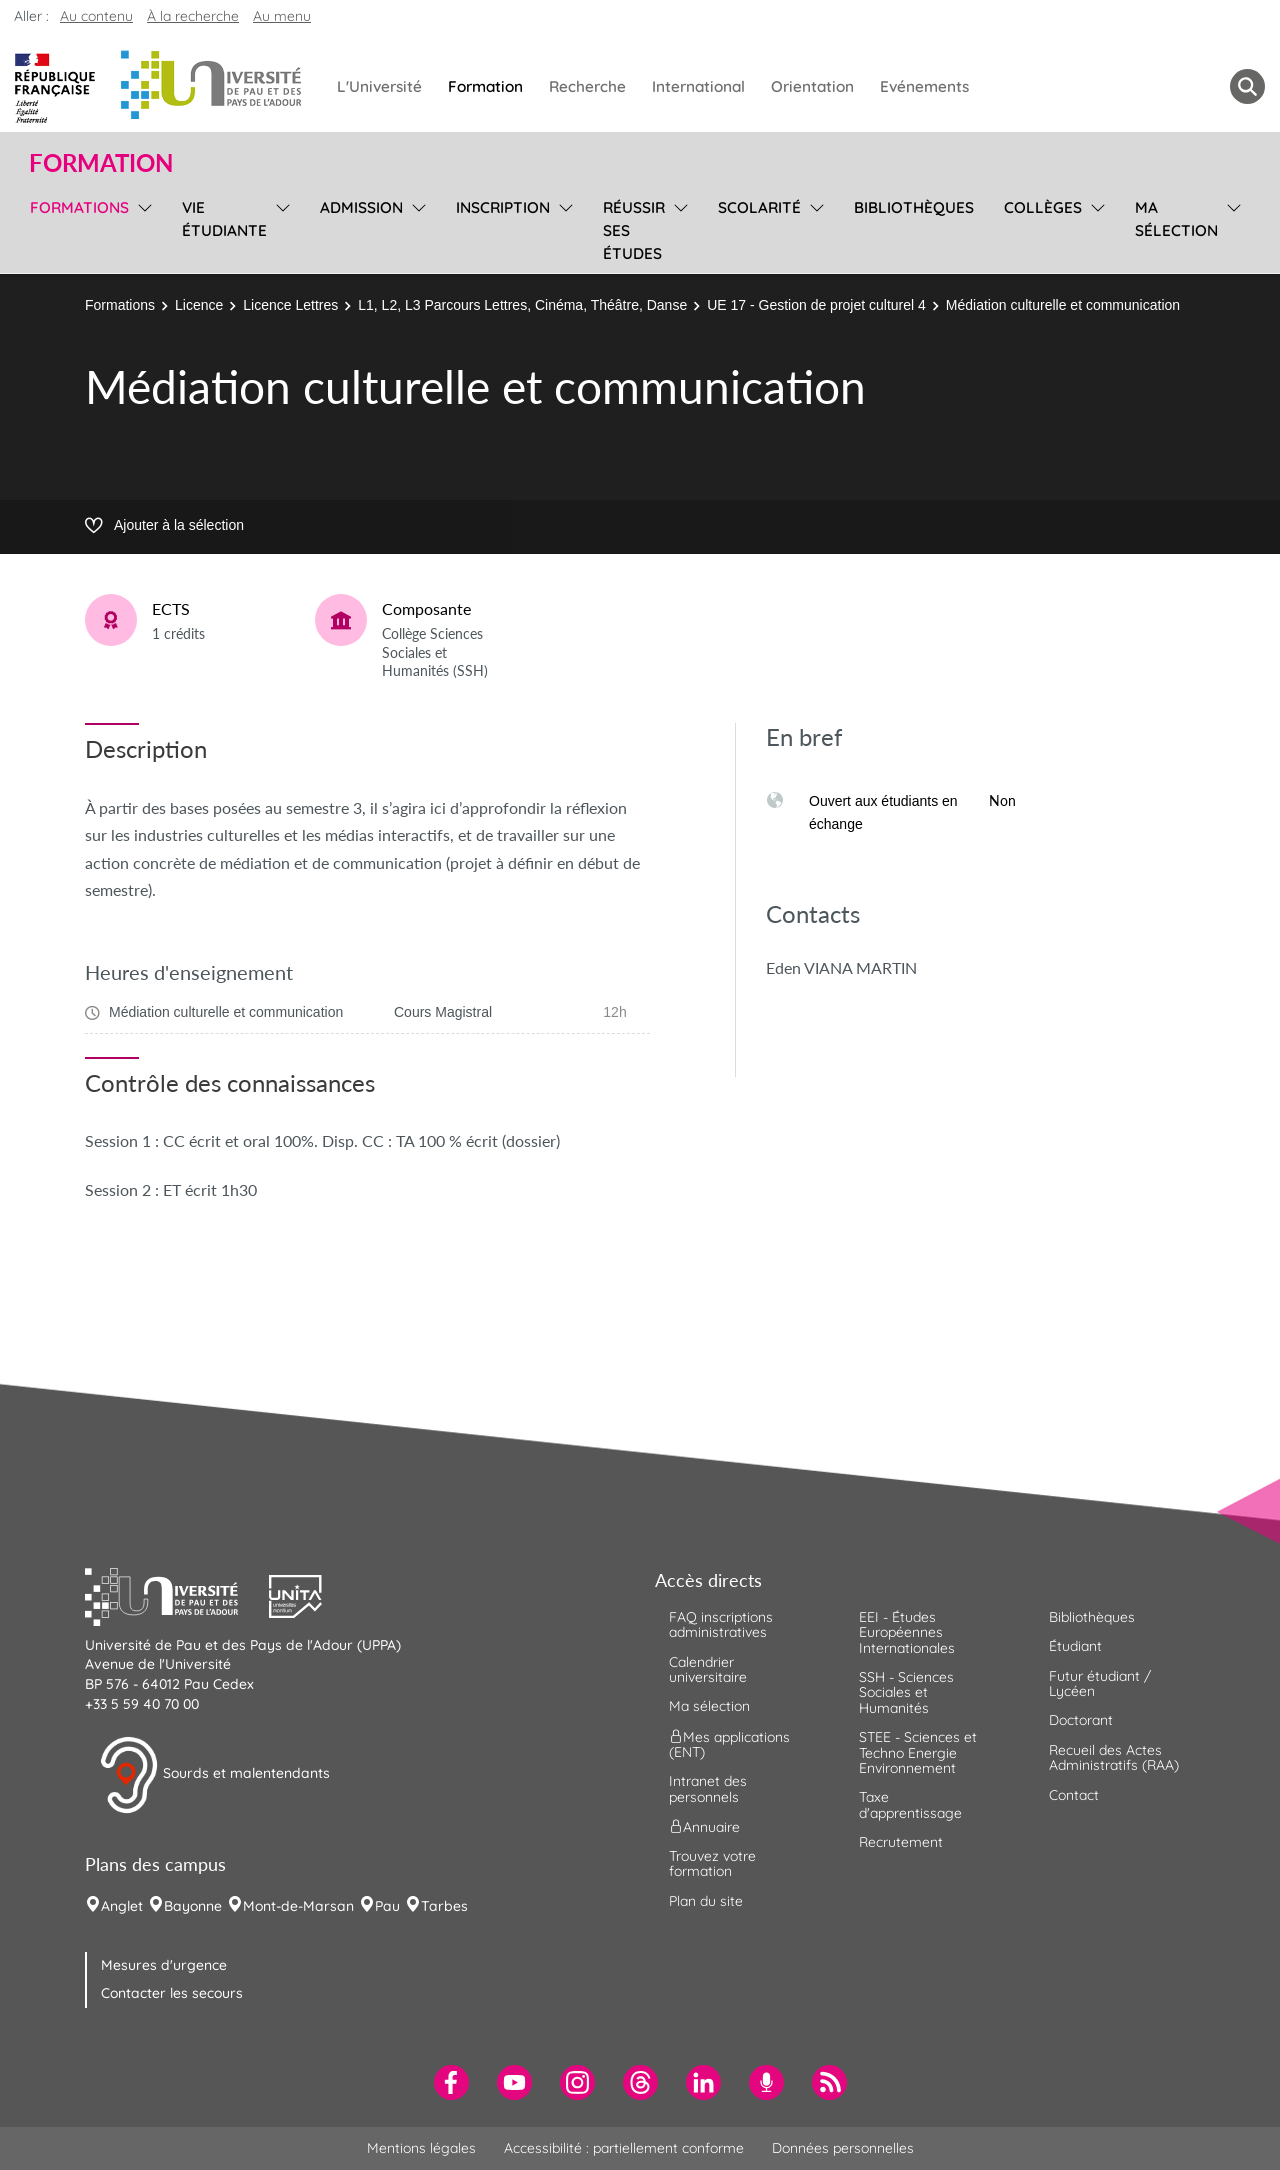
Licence (199, 305)
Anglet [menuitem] (122, 1906)
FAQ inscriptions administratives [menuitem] (721, 1624)
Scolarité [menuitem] (759, 207)
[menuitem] (451, 2082)
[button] (177, 1594)
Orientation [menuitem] (812, 86)
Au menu (282, 16)
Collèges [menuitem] (1043, 207)
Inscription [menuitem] (503, 207)
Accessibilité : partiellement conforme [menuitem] (624, 2148)
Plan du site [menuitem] (706, 1901)
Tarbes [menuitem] (444, 1906)
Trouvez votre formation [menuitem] (712, 1863)
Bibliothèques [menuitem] (914, 207)
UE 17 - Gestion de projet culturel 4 (816, 305)
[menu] (141, 228)
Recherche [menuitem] (587, 86)
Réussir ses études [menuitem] (634, 230)
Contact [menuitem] (1074, 1795)
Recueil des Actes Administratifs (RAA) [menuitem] (1114, 1757)
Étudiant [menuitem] (1075, 1646)
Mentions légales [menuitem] (421, 2148)
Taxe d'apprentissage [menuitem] (910, 1804)
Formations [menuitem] (79, 207)
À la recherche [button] (193, 16)
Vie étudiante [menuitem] (224, 219)
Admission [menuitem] (361, 207)
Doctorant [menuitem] (1081, 1720)
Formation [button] (101, 163)
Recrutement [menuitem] (901, 1842)
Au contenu (96, 16)
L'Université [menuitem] (379, 86)
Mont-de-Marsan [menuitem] (298, 1906)
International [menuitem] (698, 86)
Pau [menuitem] (387, 1906)
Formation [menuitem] (485, 86)
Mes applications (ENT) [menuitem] (729, 1743)
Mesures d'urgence (164, 1965)
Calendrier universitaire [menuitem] (708, 1669)
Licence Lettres (290, 305)
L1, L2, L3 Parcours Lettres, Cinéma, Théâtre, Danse (522, 305)
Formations (120, 305)
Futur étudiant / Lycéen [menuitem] (1100, 1683)
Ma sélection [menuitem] (1176, 219)
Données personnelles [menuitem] (843, 2148)
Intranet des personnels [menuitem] (708, 1788)
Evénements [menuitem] (924, 86)
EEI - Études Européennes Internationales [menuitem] (907, 1632)
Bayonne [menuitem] (193, 1906)
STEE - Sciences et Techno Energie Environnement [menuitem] (918, 1752)
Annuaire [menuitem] (704, 1827)
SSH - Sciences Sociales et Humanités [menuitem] (906, 1692)
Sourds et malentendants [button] (214, 1775)
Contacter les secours (172, 1993)
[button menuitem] (1247, 86)
